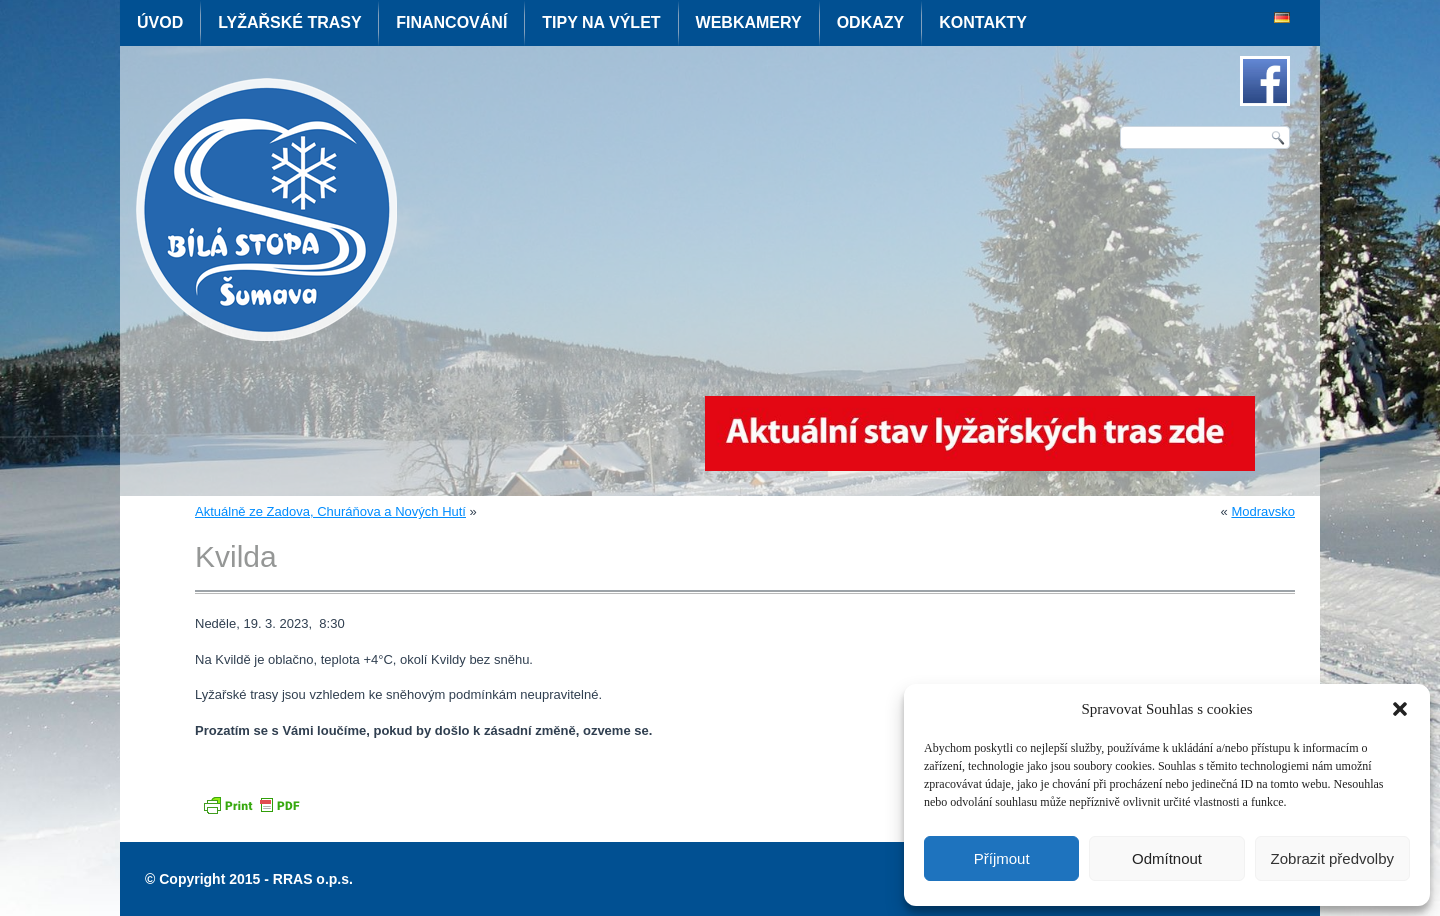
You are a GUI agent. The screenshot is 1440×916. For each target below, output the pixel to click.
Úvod (160, 22)
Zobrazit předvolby (1332, 858)
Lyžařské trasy (289, 22)
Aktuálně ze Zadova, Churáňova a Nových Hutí (330, 511)
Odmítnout (1167, 858)
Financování (451, 22)
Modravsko (1263, 511)
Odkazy (871, 22)
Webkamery (749, 22)
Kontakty (983, 22)
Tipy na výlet (601, 22)
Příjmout (1002, 858)
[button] (1400, 709)
